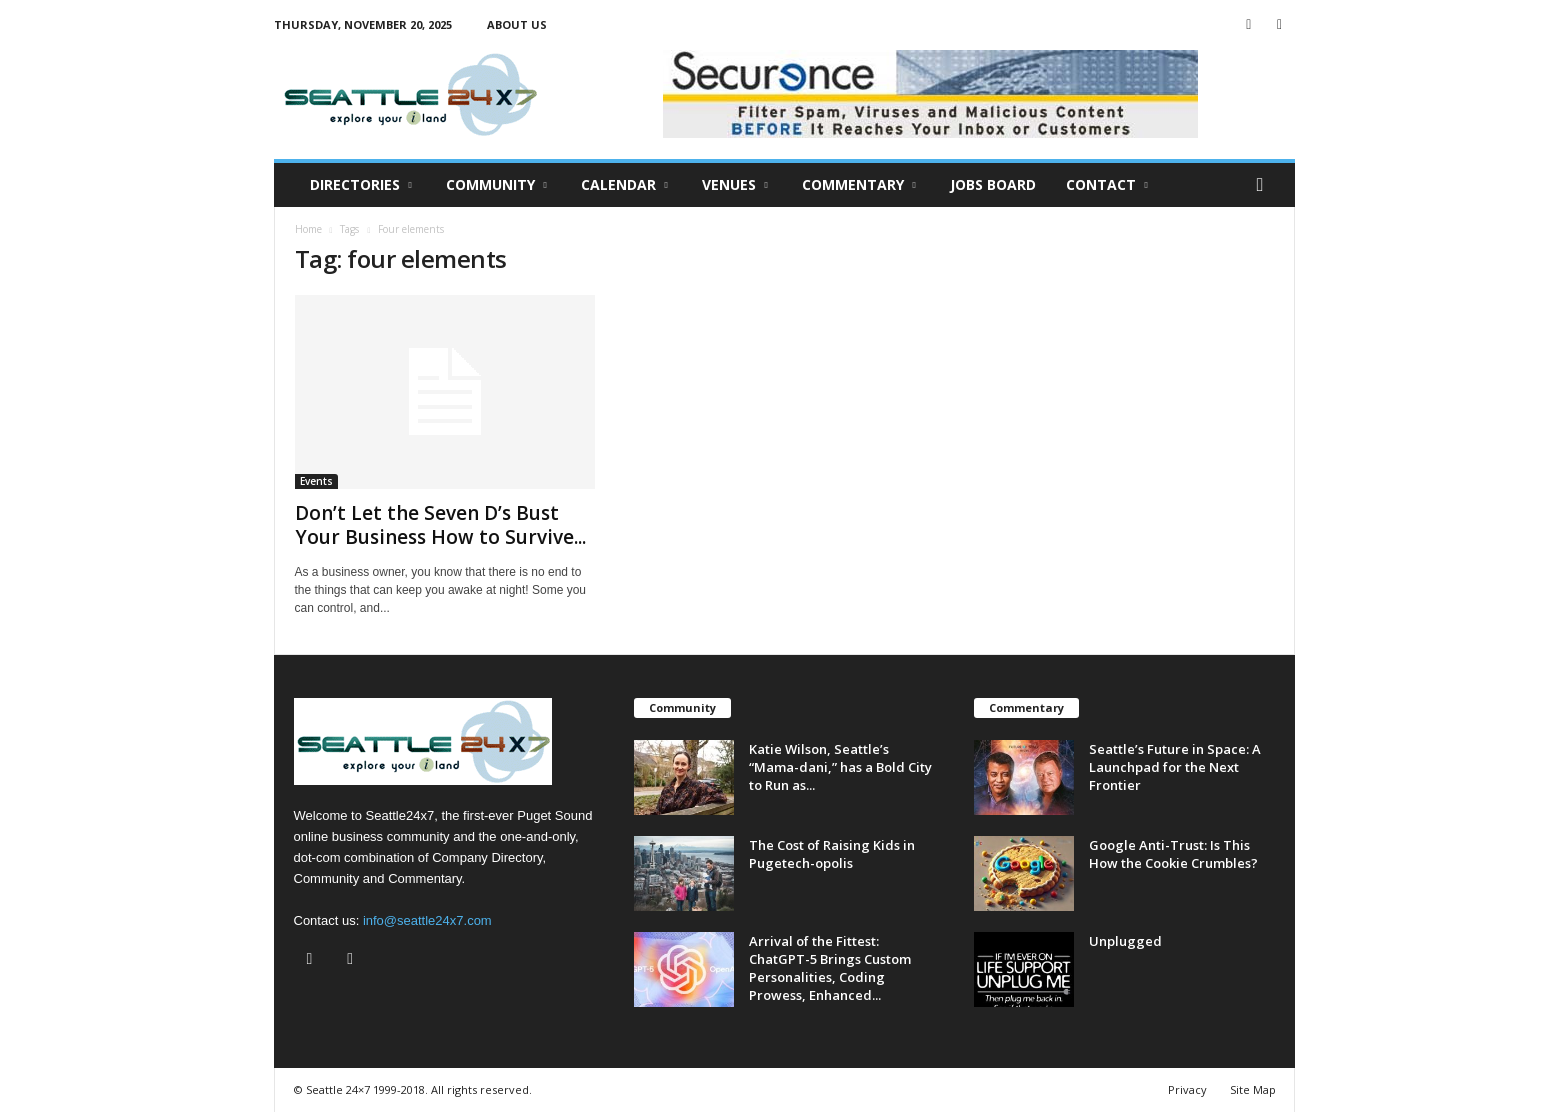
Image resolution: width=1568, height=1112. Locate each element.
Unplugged (1125, 941)
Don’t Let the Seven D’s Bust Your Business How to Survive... (440, 525)
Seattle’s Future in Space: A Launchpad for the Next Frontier (1175, 767)
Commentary (859, 185)
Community (496, 185)
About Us (517, 24)
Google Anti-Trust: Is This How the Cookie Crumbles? (1175, 854)
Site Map (1253, 1089)
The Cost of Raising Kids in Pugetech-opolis (832, 854)
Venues (735, 185)
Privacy (1187, 1089)
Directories (361, 185)
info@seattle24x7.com (427, 920)
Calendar (624, 185)
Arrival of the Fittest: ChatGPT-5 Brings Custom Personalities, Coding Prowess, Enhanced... (830, 968)
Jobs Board (993, 184)
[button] (1265, 185)
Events (316, 481)
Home (308, 229)
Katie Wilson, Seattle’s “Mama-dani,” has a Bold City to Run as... (840, 767)
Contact (1107, 185)
